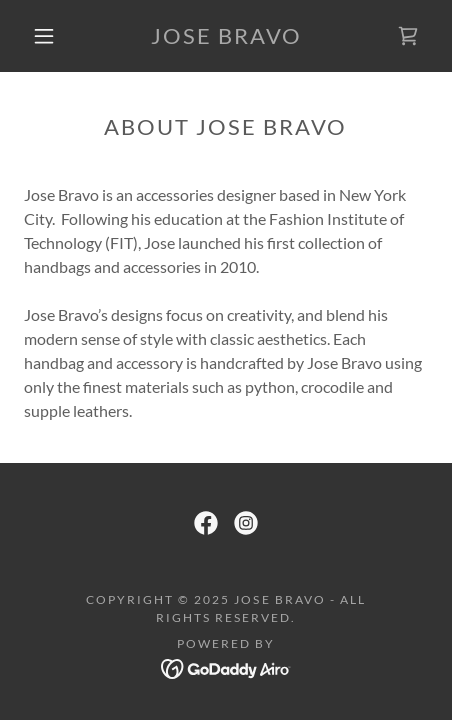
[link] (225, 36)
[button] (44, 36)
